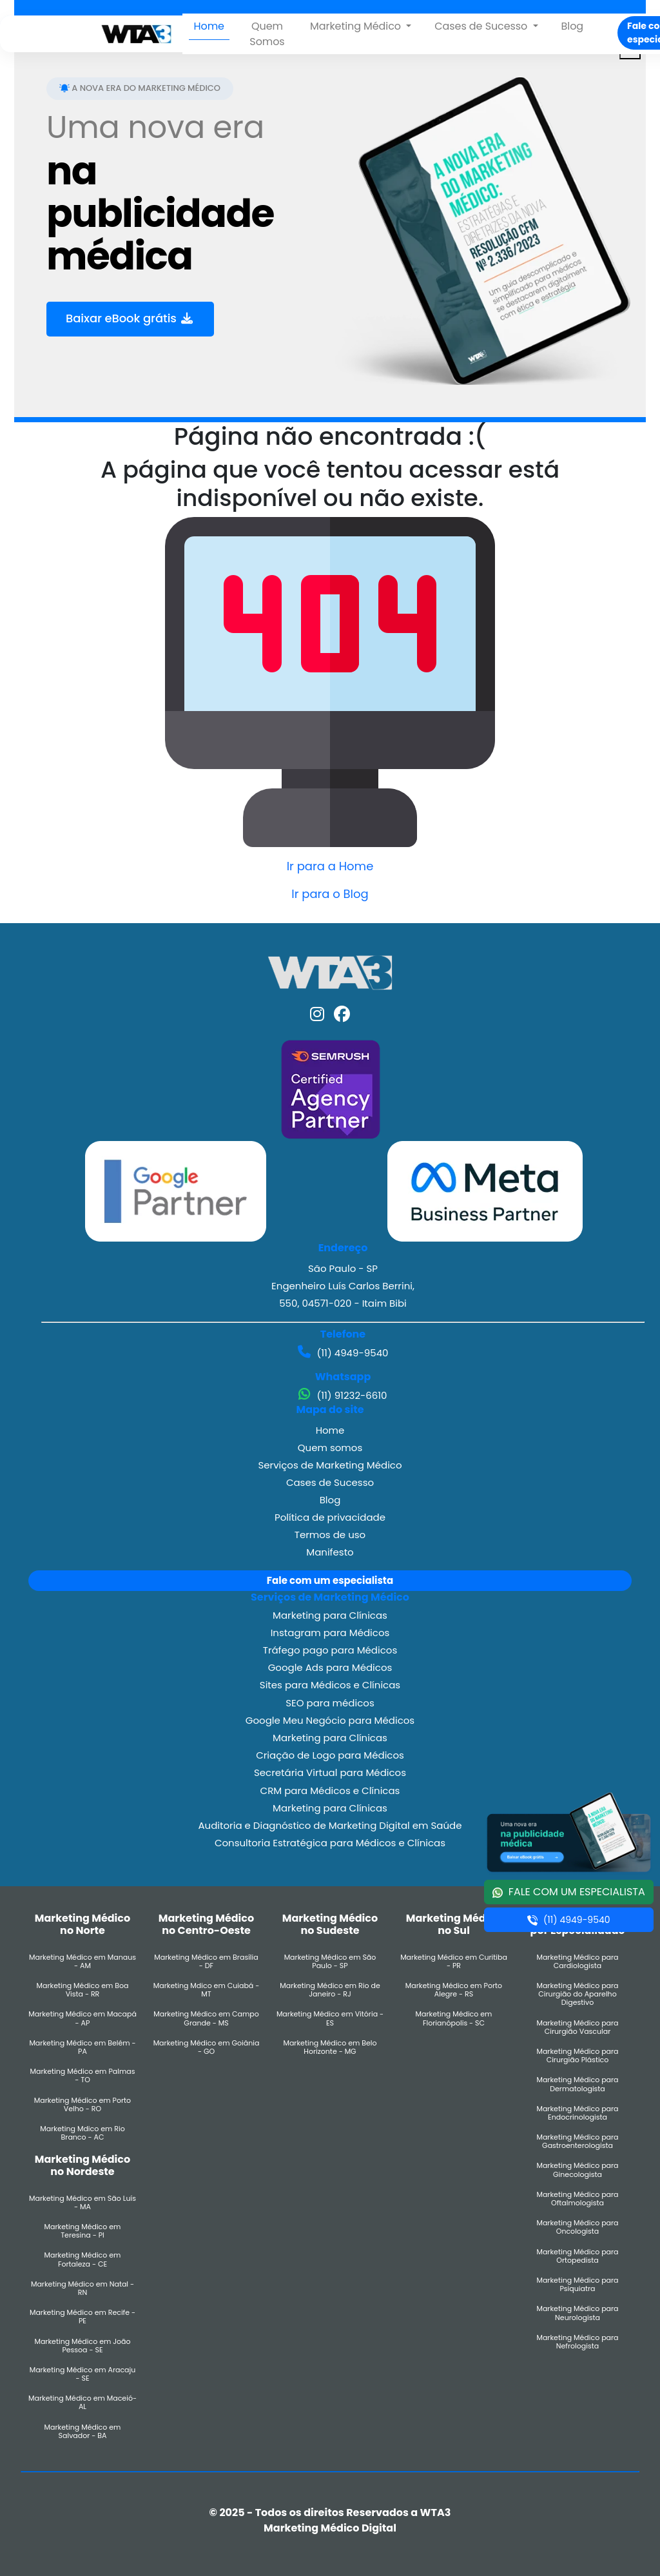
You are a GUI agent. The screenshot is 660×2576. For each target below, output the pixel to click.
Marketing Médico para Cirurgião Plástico (577, 2055)
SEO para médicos (330, 1703)
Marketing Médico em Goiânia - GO (206, 2047)
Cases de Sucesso (330, 1482)
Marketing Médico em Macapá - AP (82, 2018)
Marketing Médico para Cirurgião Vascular (577, 2027)
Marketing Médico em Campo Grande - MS (206, 2018)
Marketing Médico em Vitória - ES (330, 2018)
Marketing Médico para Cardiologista (577, 1961)
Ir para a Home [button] (330, 866)
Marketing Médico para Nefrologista (577, 2342)
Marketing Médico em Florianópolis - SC (454, 2018)
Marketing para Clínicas (330, 1615)
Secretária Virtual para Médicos (330, 1772)
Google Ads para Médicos (330, 1667)
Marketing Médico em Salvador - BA (82, 2431)
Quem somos (330, 1447)
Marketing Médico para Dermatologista (577, 2084)
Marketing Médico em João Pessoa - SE (82, 2345)
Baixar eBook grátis (130, 319)
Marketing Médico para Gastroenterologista (577, 2141)
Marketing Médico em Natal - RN (82, 2288)
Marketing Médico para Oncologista (577, 2227)
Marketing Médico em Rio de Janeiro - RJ (330, 1990)
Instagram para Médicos (330, 1632)
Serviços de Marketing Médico (330, 1465)
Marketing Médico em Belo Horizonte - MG (329, 2047)
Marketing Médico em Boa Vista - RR (82, 1990)
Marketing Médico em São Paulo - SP (330, 1961)
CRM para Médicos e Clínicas (330, 1790)
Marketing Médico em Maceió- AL (82, 2402)
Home (209, 26)
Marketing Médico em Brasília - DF (206, 1961)
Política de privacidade (330, 1517)
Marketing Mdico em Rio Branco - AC (82, 2133)
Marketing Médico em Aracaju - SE (83, 2374)
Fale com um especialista (330, 1580)
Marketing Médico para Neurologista (577, 2313)
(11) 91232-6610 (342, 1395)
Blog (572, 26)
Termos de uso (330, 1534)
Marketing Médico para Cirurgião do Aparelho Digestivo (577, 1994)
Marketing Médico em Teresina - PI (82, 2231)
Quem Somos (266, 33)
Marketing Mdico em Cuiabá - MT (206, 1990)
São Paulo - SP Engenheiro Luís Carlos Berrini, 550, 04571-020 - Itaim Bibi (342, 1286)
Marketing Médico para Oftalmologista (577, 2199)
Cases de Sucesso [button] (482, 26)
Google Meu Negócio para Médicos (330, 1720)
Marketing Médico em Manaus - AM (82, 1961)
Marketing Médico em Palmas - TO (82, 2075)
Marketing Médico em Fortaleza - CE (82, 2259)
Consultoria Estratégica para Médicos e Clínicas (330, 1842)
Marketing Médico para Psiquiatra (577, 2284)
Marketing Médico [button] (356, 26)
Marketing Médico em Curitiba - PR (453, 1961)
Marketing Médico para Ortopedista (577, 2256)
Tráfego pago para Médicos (330, 1650)
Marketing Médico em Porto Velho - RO (82, 2104)
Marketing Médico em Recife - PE (82, 2316)
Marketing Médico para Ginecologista (577, 2169)
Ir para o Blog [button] (329, 894)
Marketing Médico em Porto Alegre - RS (453, 1990)
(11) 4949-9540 (343, 1352)
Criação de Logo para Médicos (330, 1755)
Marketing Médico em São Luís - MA (82, 2202)
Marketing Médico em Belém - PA (82, 2047)
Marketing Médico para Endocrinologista (577, 2113)
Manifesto (329, 1552)
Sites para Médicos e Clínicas (330, 1685)
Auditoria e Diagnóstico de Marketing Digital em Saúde (330, 1825)
